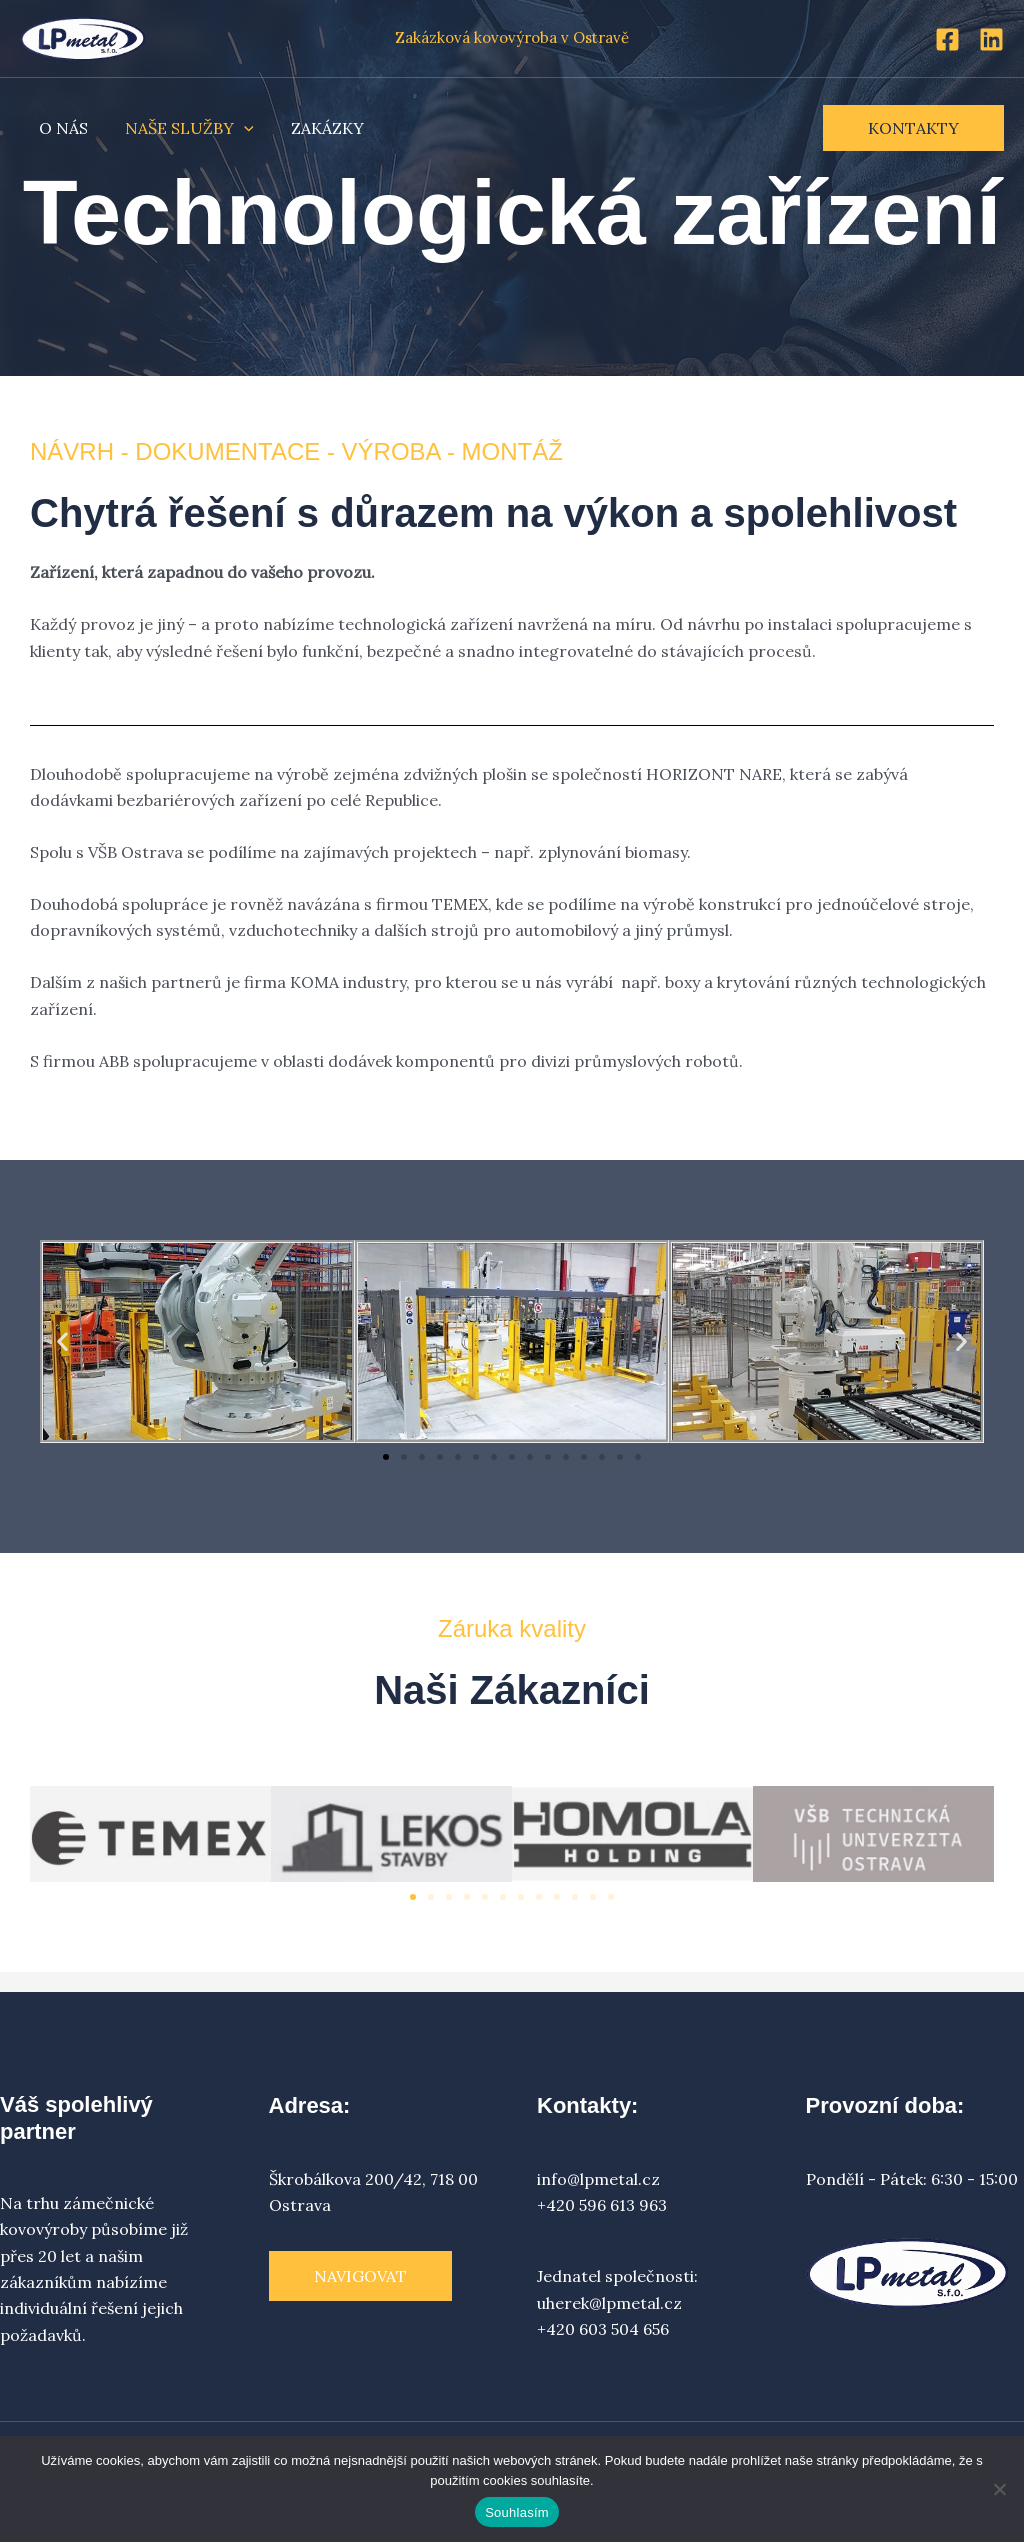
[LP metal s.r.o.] (83, 36)
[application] (236, 128)
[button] (913, 128)
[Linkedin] (991, 39)
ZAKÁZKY (314, 128)
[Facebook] (947, 39)
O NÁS (60, 128)
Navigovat (360, 2276)
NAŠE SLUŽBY (181, 128)
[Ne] (999, 2489)
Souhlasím (517, 2512)
